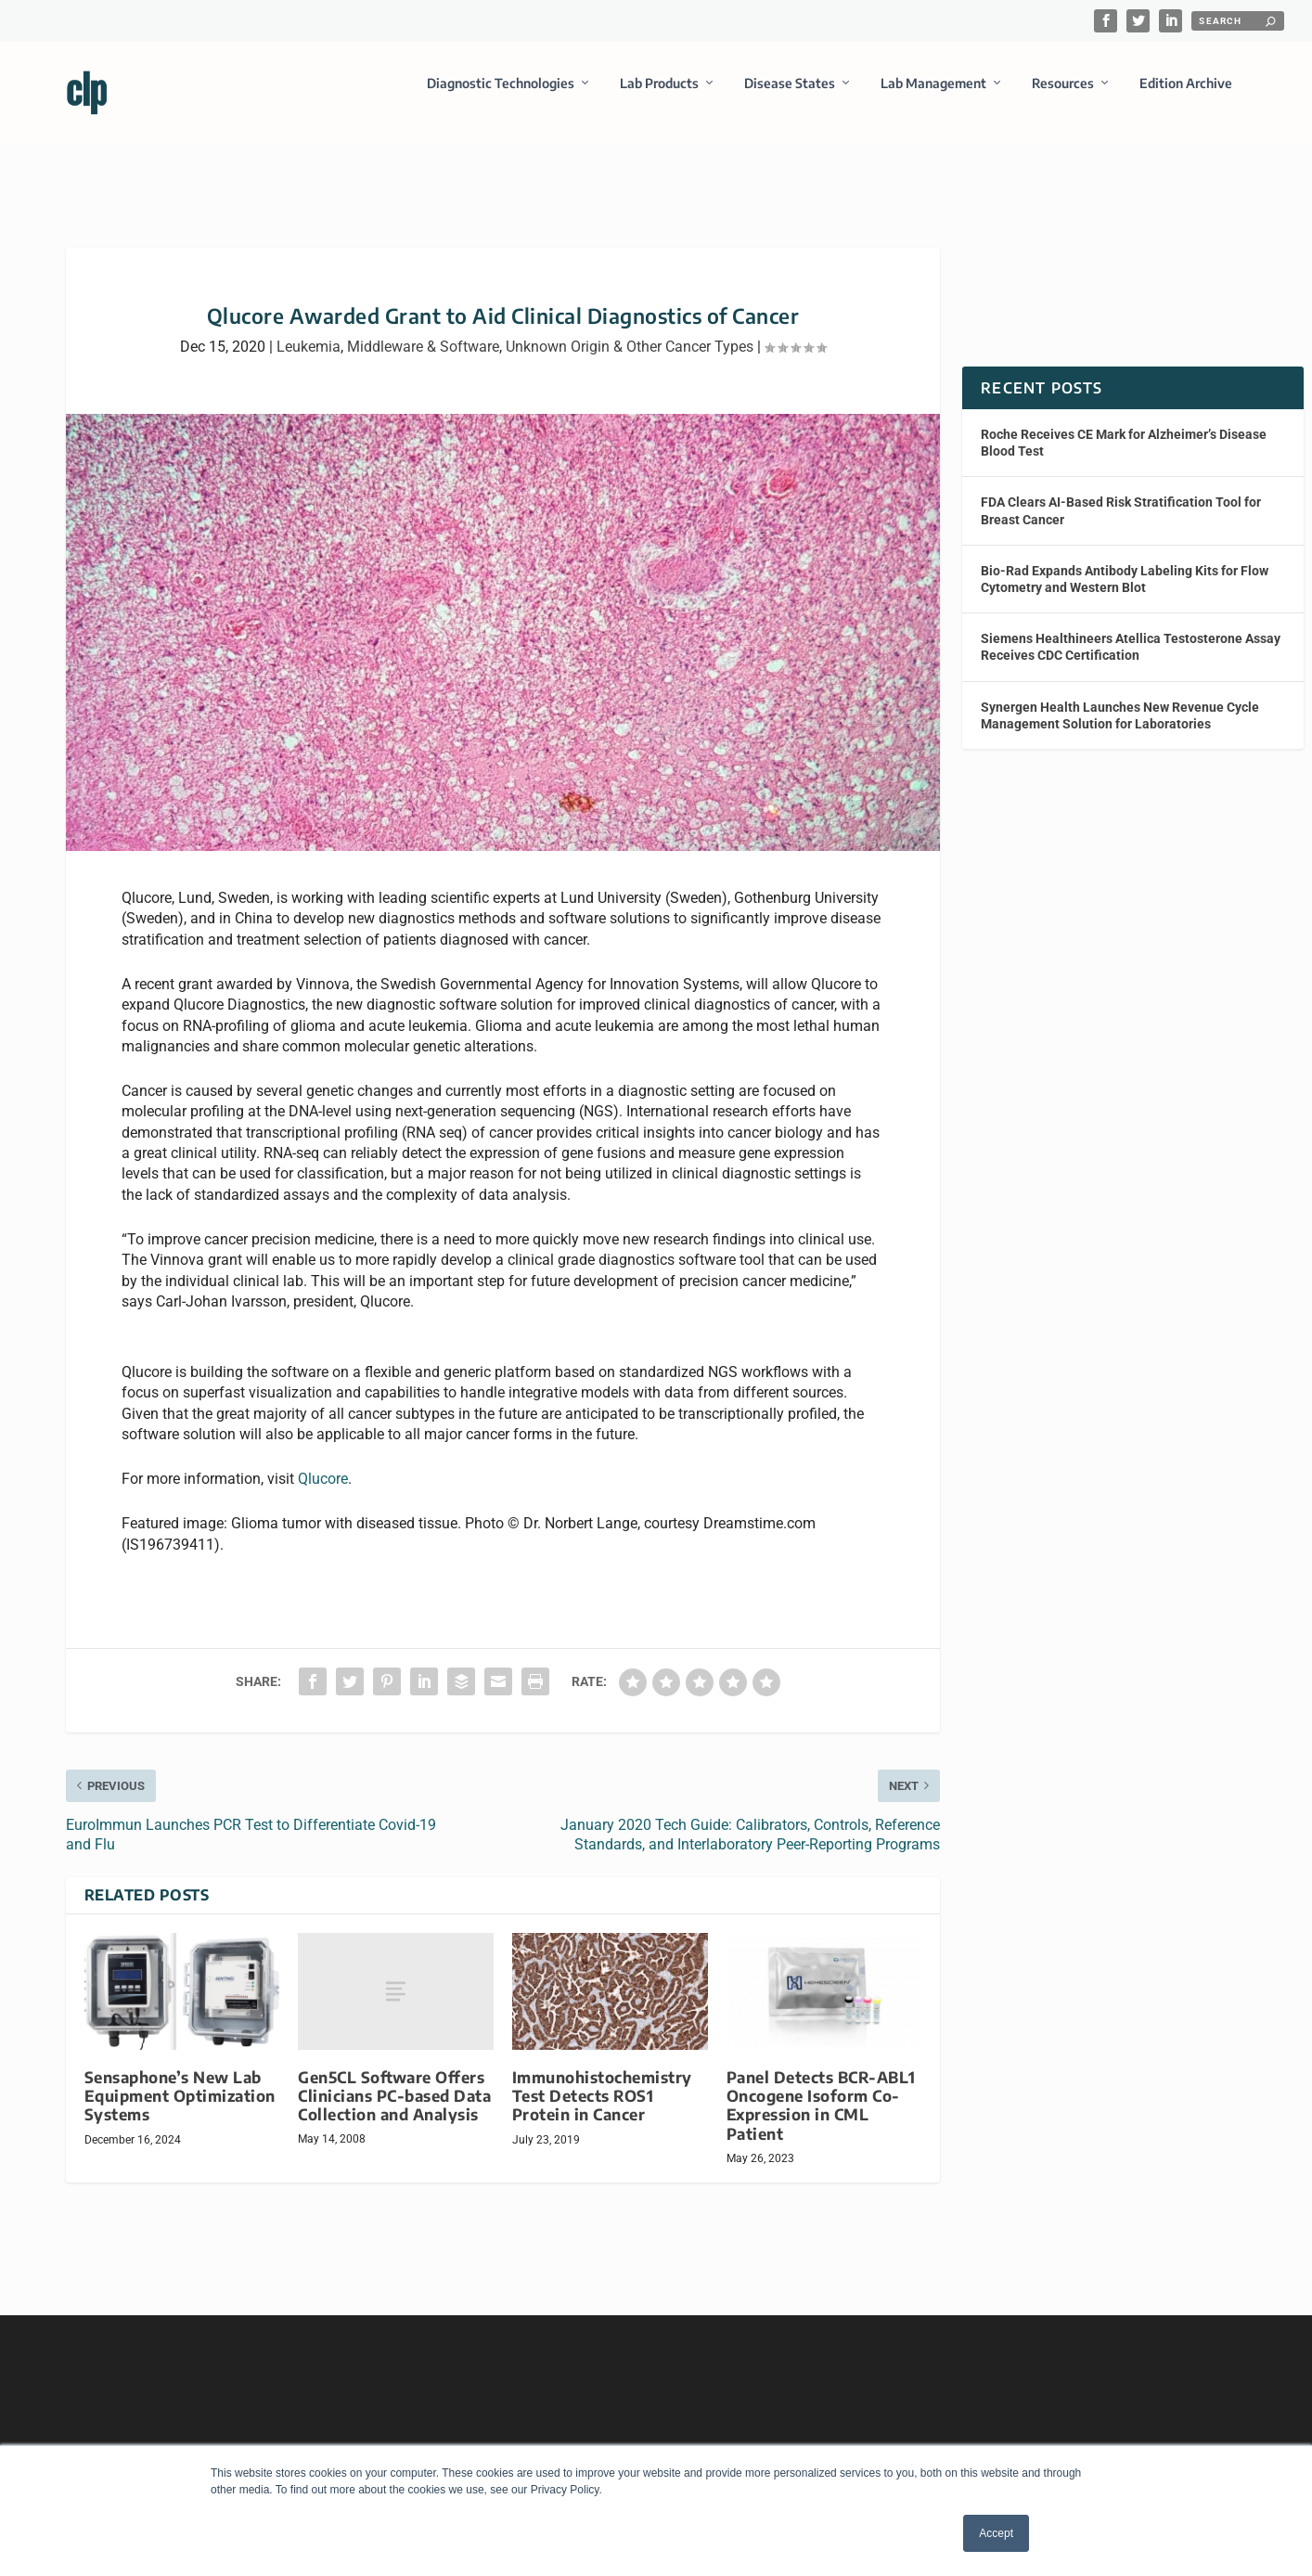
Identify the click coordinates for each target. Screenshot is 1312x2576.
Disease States (789, 96)
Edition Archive (1185, 96)
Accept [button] (996, 2533)
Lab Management (933, 96)
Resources (1063, 96)
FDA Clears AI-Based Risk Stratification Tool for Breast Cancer (1121, 493)
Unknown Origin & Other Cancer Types (629, 330)
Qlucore (323, 1462)
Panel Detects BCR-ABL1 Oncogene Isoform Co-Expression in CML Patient (821, 2088)
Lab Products (659, 96)
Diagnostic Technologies (500, 96)
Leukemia (309, 330)
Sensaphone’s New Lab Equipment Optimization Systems (180, 2079)
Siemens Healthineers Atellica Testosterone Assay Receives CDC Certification (1130, 630)
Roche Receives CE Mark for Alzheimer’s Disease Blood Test (1124, 426)
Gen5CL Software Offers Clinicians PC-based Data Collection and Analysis (394, 2079)
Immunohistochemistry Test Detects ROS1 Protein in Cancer (602, 2079)
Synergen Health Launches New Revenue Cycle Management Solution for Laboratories (1120, 698)
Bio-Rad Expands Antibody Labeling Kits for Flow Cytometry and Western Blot (1124, 562)
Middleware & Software (423, 330)
